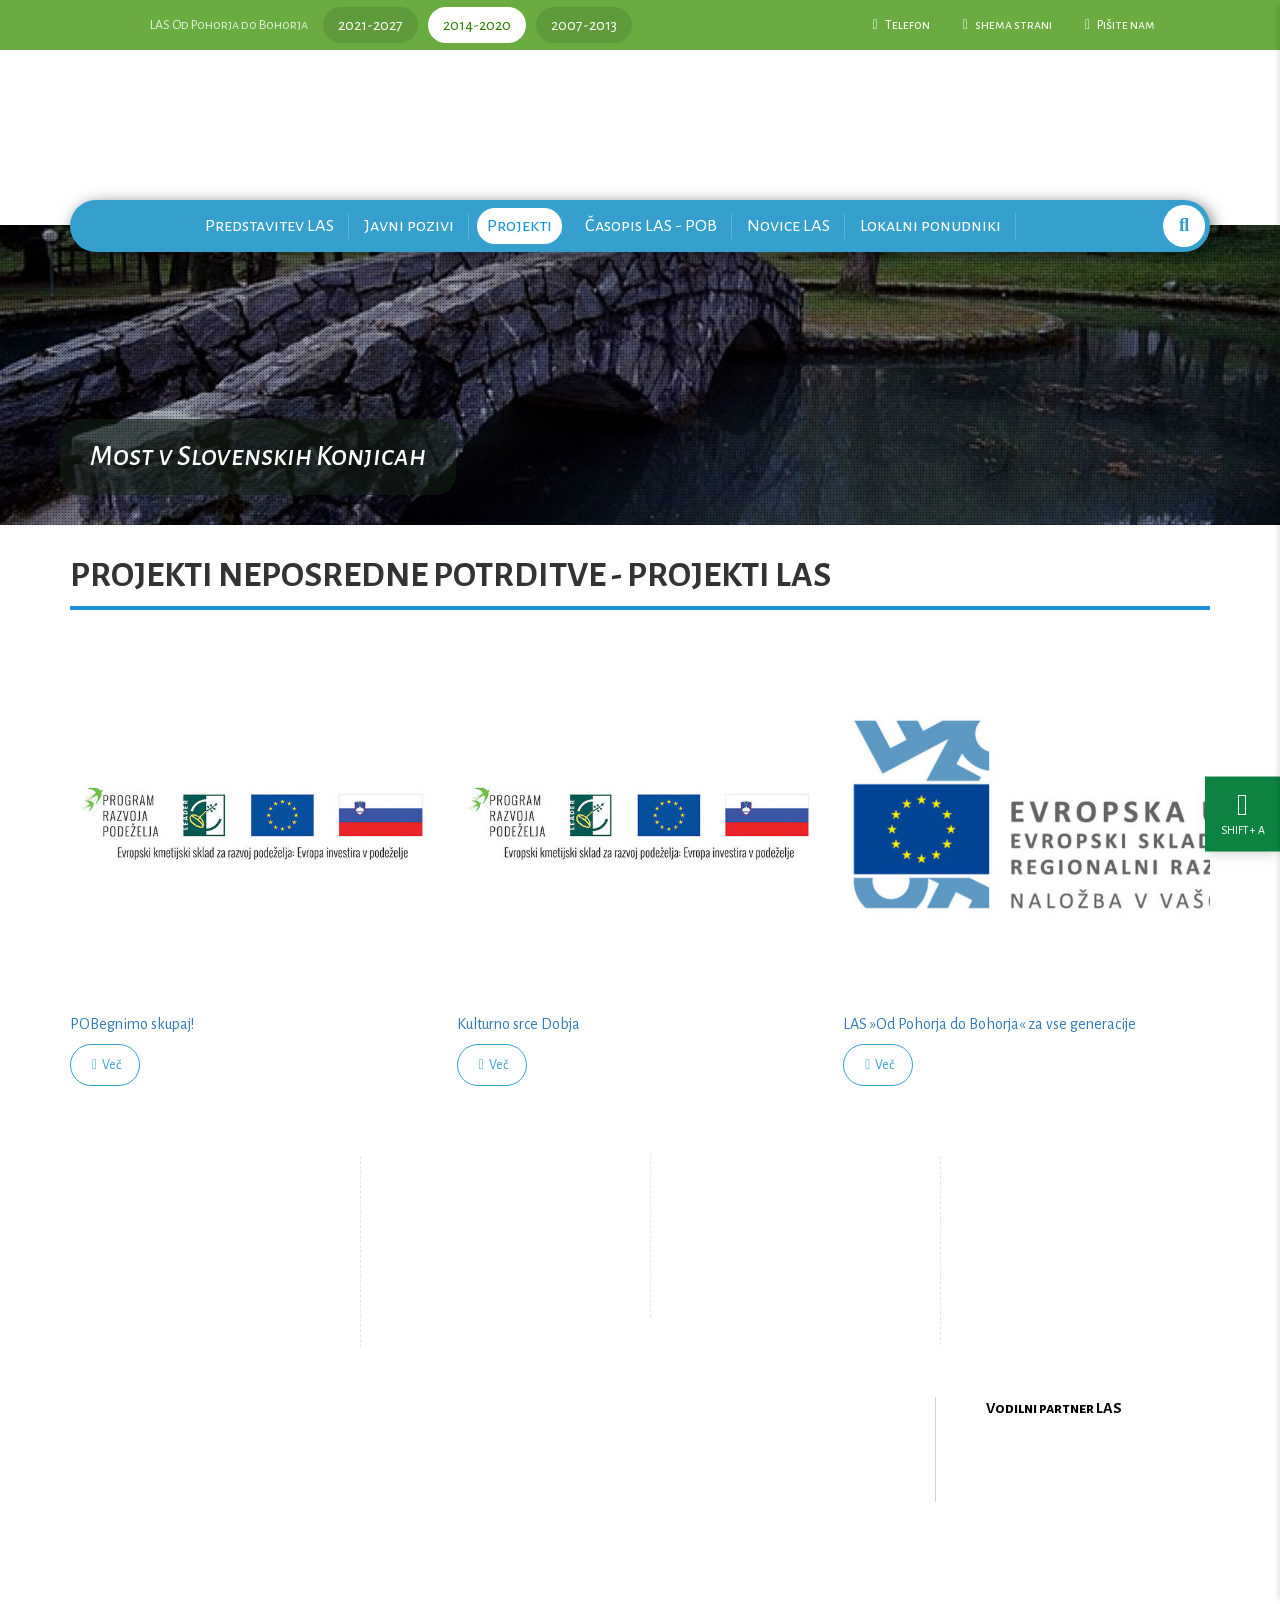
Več (106, 1065)
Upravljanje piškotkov (778, 1295)
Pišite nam (1120, 25)
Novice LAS (788, 225)
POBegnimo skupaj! (132, 1024)
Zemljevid (475, 1311)
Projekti (519, 225)
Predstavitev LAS (269, 225)
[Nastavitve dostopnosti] (1242, 802)
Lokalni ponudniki (930, 225)
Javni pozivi (409, 225)
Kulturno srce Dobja (518, 1024)
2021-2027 (370, 25)
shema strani (1007, 25)
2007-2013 (584, 25)
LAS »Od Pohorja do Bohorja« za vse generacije (989, 1024)
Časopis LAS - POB (651, 225)
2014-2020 (477, 25)
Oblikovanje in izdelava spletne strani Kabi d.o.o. (640, 1552)
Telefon (901, 25)
